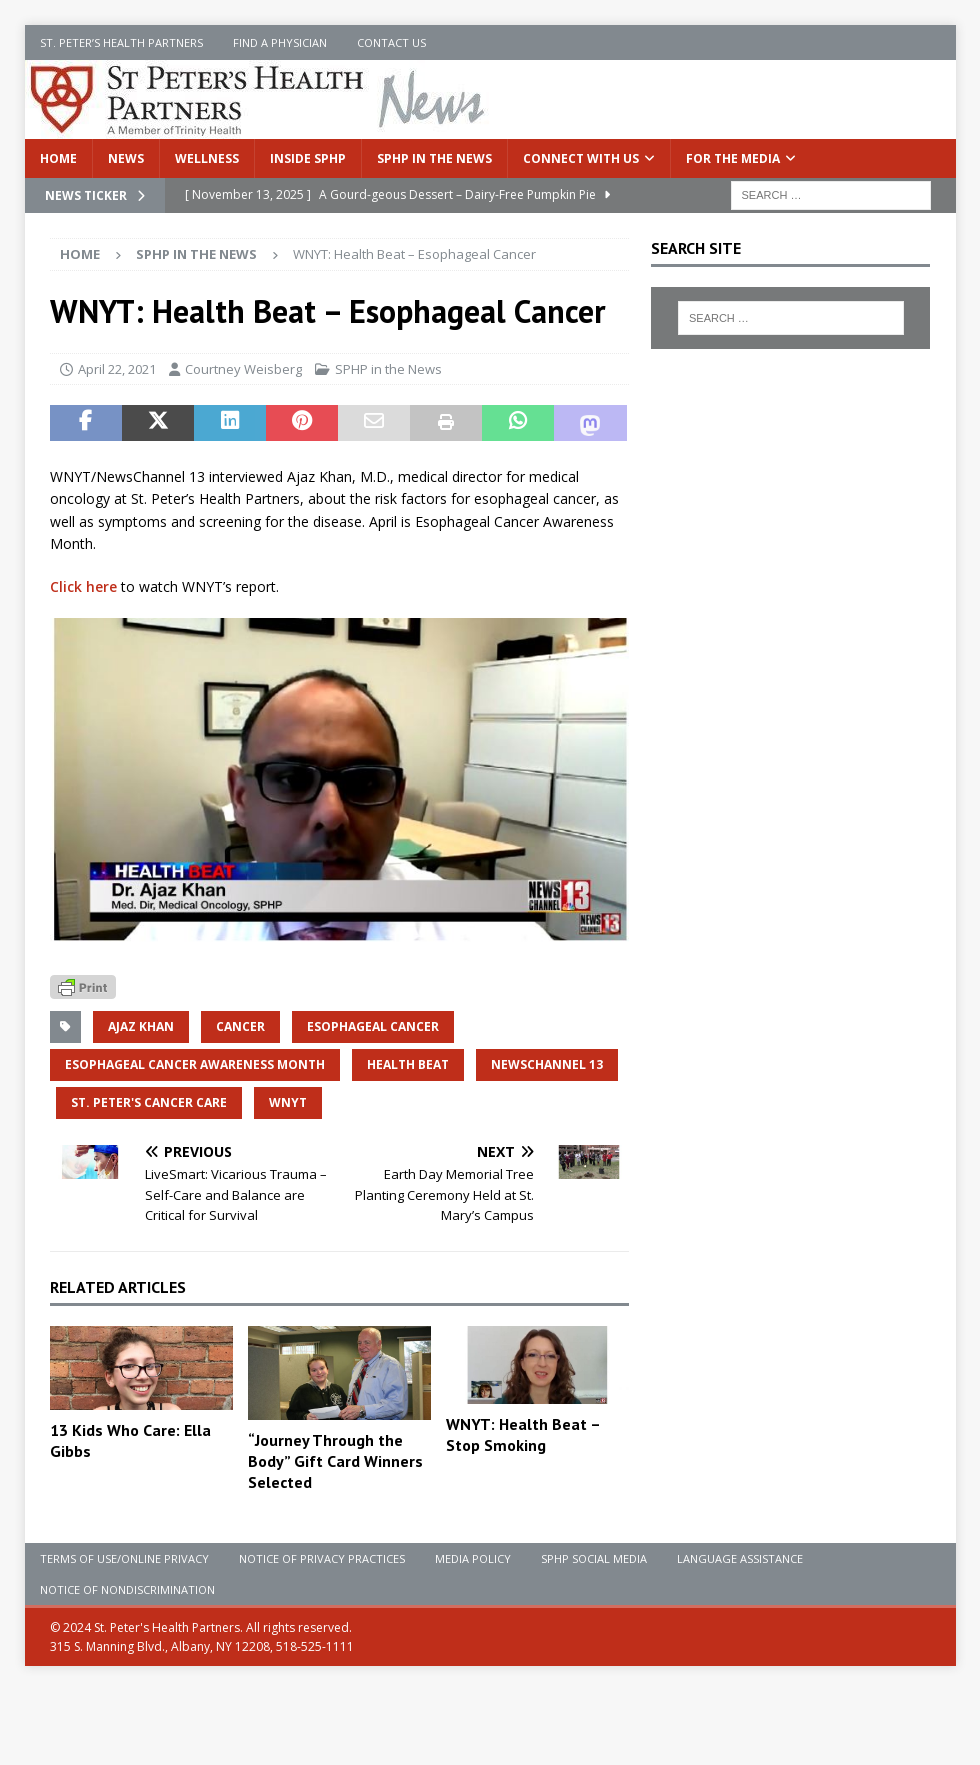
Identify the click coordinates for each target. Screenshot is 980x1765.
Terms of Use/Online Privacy (124, 1558)
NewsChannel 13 (547, 1064)
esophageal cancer (373, 1026)
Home (58, 158)
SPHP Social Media (594, 1558)
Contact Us (391, 42)
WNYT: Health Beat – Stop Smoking (523, 1434)
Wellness (207, 158)
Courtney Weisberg (243, 369)
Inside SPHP (308, 158)
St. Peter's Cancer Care (149, 1102)
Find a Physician (280, 42)
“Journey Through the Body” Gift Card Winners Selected (335, 1461)
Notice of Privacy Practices (322, 1558)
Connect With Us (581, 158)
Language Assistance (740, 1558)
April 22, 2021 (117, 369)
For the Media (733, 158)
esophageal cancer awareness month (195, 1064)
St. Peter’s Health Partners (121, 42)
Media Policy (473, 1558)
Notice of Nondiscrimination (127, 1589)
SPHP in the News (434, 158)
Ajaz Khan (141, 1026)
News (126, 158)
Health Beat (408, 1064)
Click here (83, 586)
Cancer (240, 1026)
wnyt (288, 1102)
